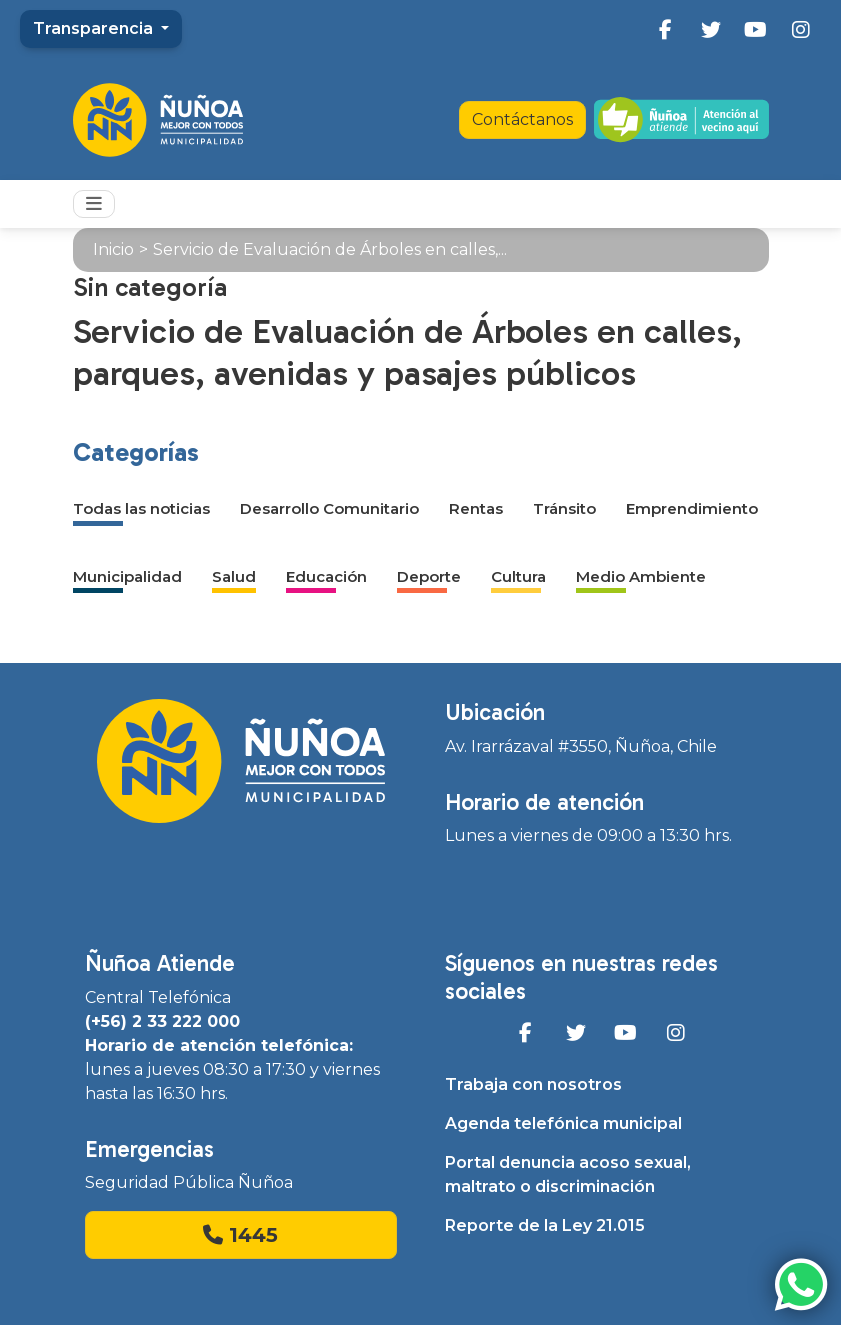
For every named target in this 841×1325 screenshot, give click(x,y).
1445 (240, 1235)
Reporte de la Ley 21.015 (545, 1225)
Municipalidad (127, 576)
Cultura (518, 576)
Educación (326, 576)
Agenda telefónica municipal (563, 1123)
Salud (234, 576)
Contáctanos (522, 119)
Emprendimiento (692, 508)
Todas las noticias (141, 508)
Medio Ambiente (641, 576)
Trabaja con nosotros (533, 1084)
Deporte (429, 576)
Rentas (476, 508)
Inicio (113, 249)
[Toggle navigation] (94, 204)
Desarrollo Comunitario (329, 508)
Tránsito (564, 508)
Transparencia (95, 28)
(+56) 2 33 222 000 (162, 1021)
